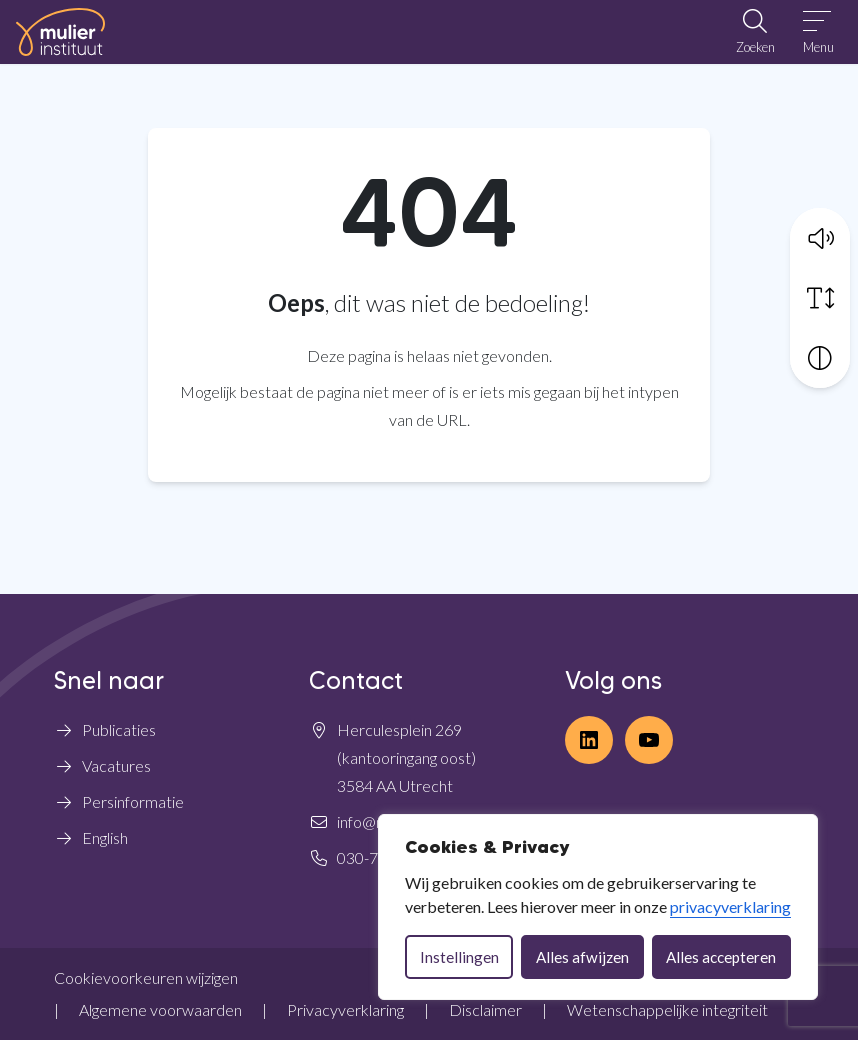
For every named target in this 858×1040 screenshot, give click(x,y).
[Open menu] (818, 32)
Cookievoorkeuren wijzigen (146, 977)
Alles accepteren (721, 957)
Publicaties (119, 729)
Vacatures (116, 765)
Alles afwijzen (582, 957)
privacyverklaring (730, 906)
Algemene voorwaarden (160, 1009)
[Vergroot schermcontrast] (820, 358)
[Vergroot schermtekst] (820, 298)
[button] (820, 238)
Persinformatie (133, 801)
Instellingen (459, 957)
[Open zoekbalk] (755, 32)
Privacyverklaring (345, 1009)
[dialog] (598, 907)
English (105, 837)
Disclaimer (485, 1009)
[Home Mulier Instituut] (60, 32)
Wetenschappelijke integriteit (667, 1009)
